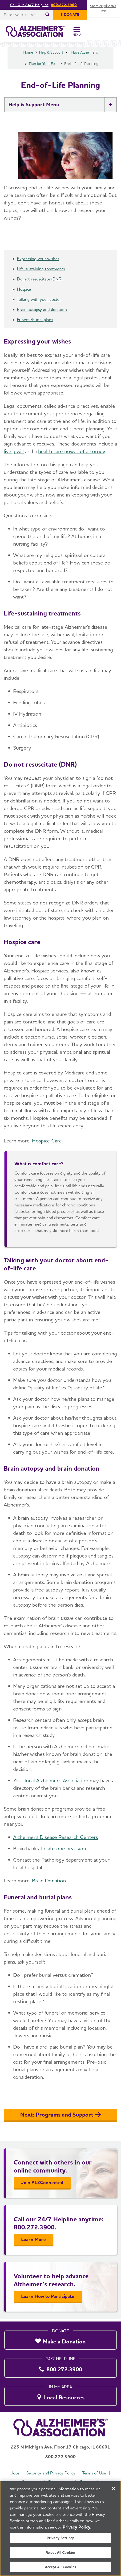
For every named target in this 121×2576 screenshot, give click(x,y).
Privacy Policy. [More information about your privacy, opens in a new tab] (77, 2527)
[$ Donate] (104, 15)
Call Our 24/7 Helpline (46, 5)
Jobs (15, 2472)
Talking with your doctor (39, 301)
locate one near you (63, 1851)
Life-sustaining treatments (41, 271)
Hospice (24, 291)
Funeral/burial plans (35, 321)
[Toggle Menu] (111, 31)
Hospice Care (47, 1143)
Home (28, 54)
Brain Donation (49, 1883)
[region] (60, 2528)
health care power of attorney (71, 453)
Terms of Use (94, 2472)
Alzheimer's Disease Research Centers (55, 1839)
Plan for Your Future (43, 66)
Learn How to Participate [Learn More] (47, 2298)
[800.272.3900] (60, 2367)
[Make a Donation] (60, 2339)
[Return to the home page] (35, 31)
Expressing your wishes (38, 261)
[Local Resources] (60, 2395)
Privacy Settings (61, 2538)
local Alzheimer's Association (56, 1783)
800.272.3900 (81, 5)
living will (14, 453)
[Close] (113, 2488)
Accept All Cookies (60, 2567)
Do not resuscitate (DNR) (40, 281)
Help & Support (51, 54)
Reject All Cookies (60, 2552)
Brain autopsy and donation (42, 311)
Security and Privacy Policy (50, 2472)
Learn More (33, 2242)
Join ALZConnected (42, 2185)
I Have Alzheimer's (83, 54)
